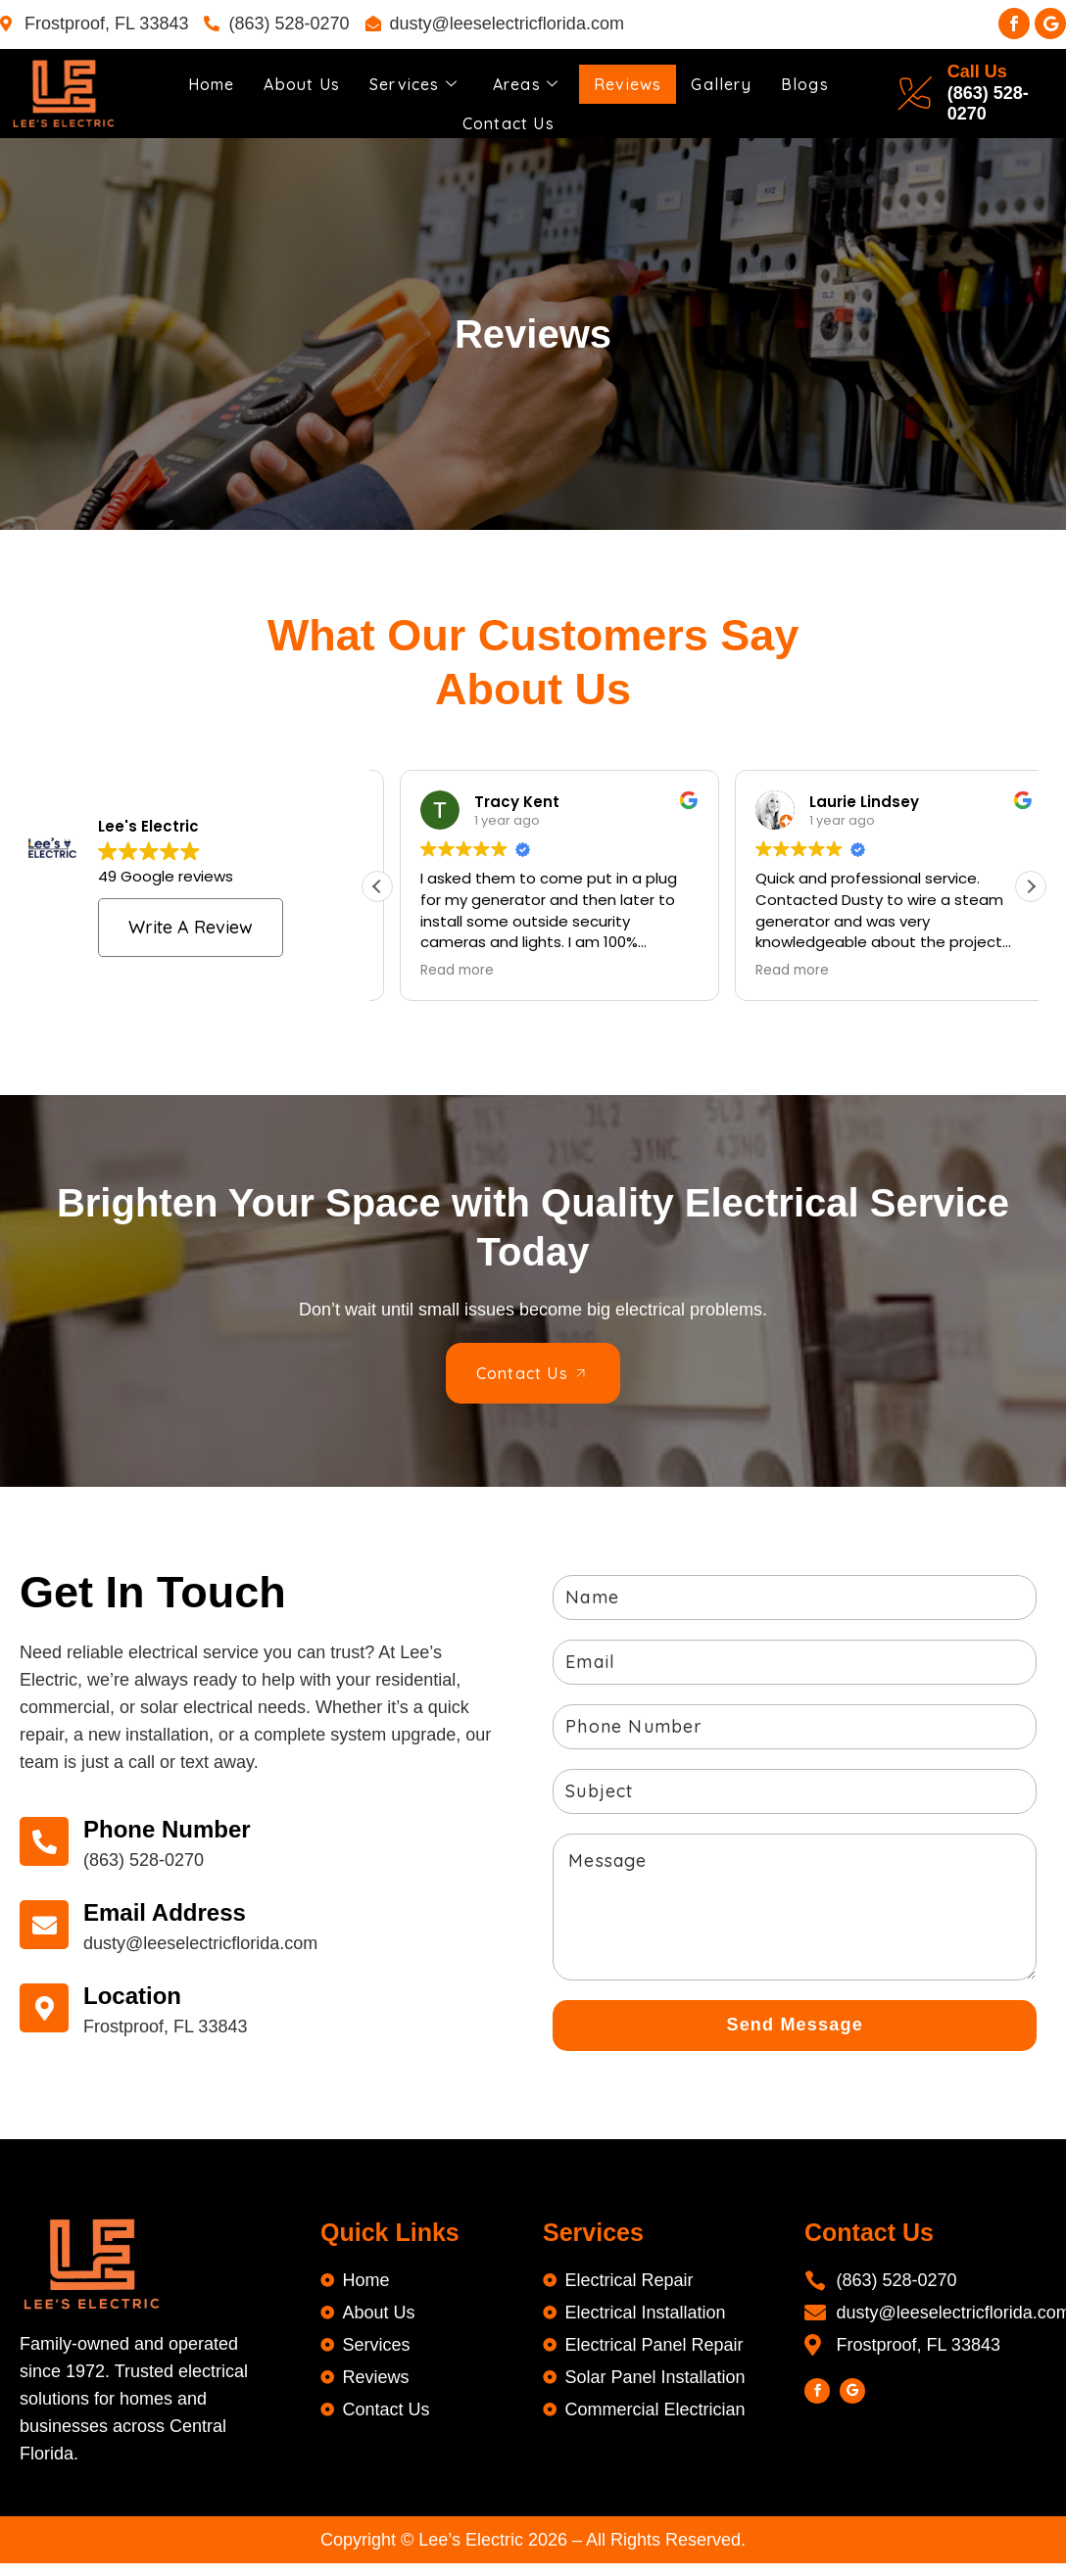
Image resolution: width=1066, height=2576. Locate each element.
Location (142, 1992)
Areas (529, 77)
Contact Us (509, 106)
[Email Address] (49, 1921)
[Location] (49, 2005)
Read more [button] (434, 968)
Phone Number (177, 1825)
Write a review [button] (190, 923)
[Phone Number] (49, 1838)
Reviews (637, 77)
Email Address (174, 1908)
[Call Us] (922, 92)
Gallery (737, 77)
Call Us (984, 70)
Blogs (826, 77)
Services (411, 77)
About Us (292, 77)
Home (193, 77)
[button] (1030, 882)
